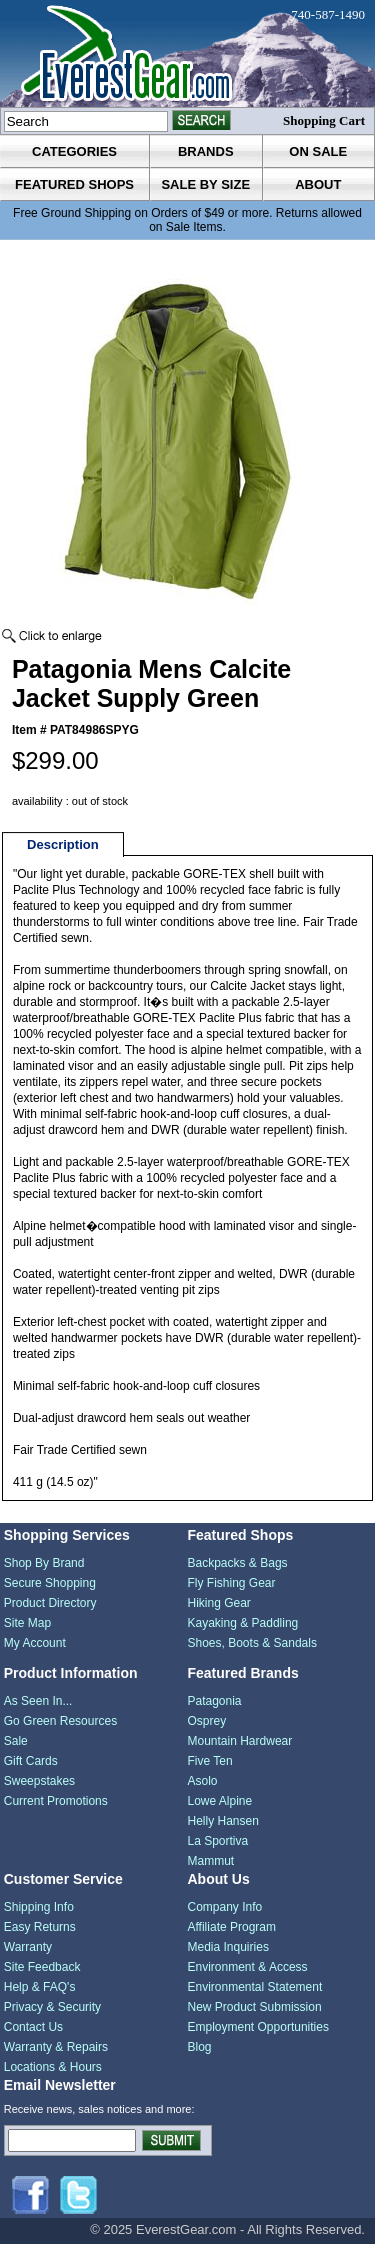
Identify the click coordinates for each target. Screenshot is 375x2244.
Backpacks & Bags (238, 1563)
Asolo (203, 1781)
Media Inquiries (228, 1947)
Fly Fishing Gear (232, 1583)
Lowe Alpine (220, 1801)
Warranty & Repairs (56, 2047)
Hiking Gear (219, 1603)
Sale (16, 1741)
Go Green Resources (60, 1721)
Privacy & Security (52, 2007)
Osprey (207, 1721)
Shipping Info (39, 1907)
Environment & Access (248, 1967)
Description (63, 844)
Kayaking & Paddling (243, 1623)
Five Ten (210, 1761)
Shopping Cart (324, 120)
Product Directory (50, 1603)
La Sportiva (218, 1841)
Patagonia (215, 1701)
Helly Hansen (223, 1821)
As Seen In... (38, 1701)
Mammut (211, 1861)
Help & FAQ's (40, 1987)
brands (206, 151)
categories (74, 151)
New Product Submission (255, 2007)
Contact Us (33, 2027)
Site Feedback (42, 1967)
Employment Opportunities (258, 2027)
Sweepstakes (39, 1781)
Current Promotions (56, 1801)
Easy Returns (40, 1927)
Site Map (27, 1623)
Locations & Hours (53, 2067)
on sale (318, 151)
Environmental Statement (255, 1987)
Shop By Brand (44, 1563)
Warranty (28, 1947)
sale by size (205, 184)
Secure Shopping (50, 1583)
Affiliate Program (232, 1927)
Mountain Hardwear (240, 1741)
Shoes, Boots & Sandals (252, 1643)
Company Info (225, 1907)
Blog (200, 2047)
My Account (35, 1643)
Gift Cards (31, 1761)
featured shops (74, 184)
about (318, 184)
